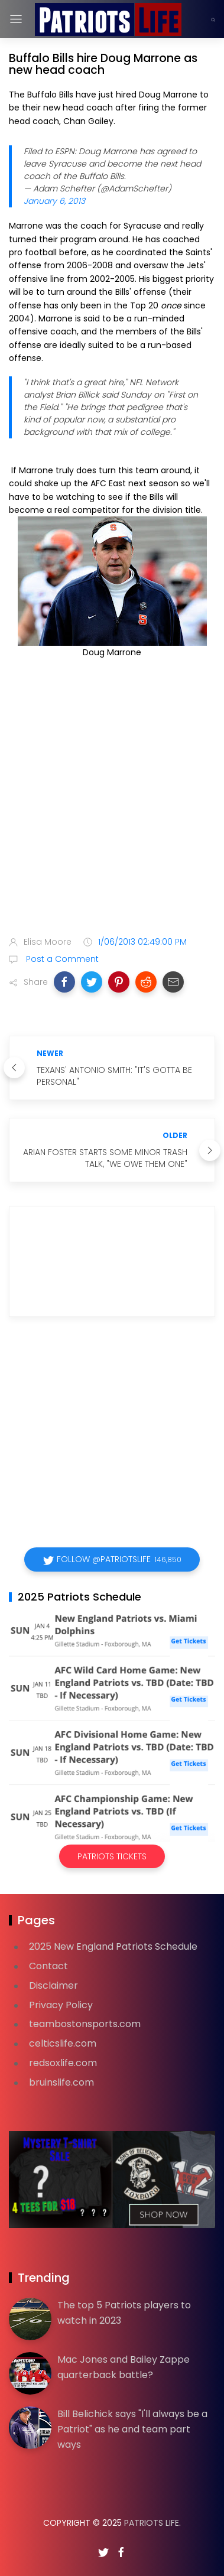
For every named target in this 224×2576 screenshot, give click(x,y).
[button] (64, 982)
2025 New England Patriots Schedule (113, 1946)
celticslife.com (62, 2043)
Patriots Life (151, 2523)
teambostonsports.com (85, 2024)
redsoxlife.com (63, 2063)
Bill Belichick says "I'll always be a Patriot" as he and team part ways (132, 2429)
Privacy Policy (61, 2005)
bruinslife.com (61, 2082)
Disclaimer (53, 1985)
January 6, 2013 (54, 201)
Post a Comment (61, 959)
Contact (48, 1966)
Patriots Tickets (112, 1856)
